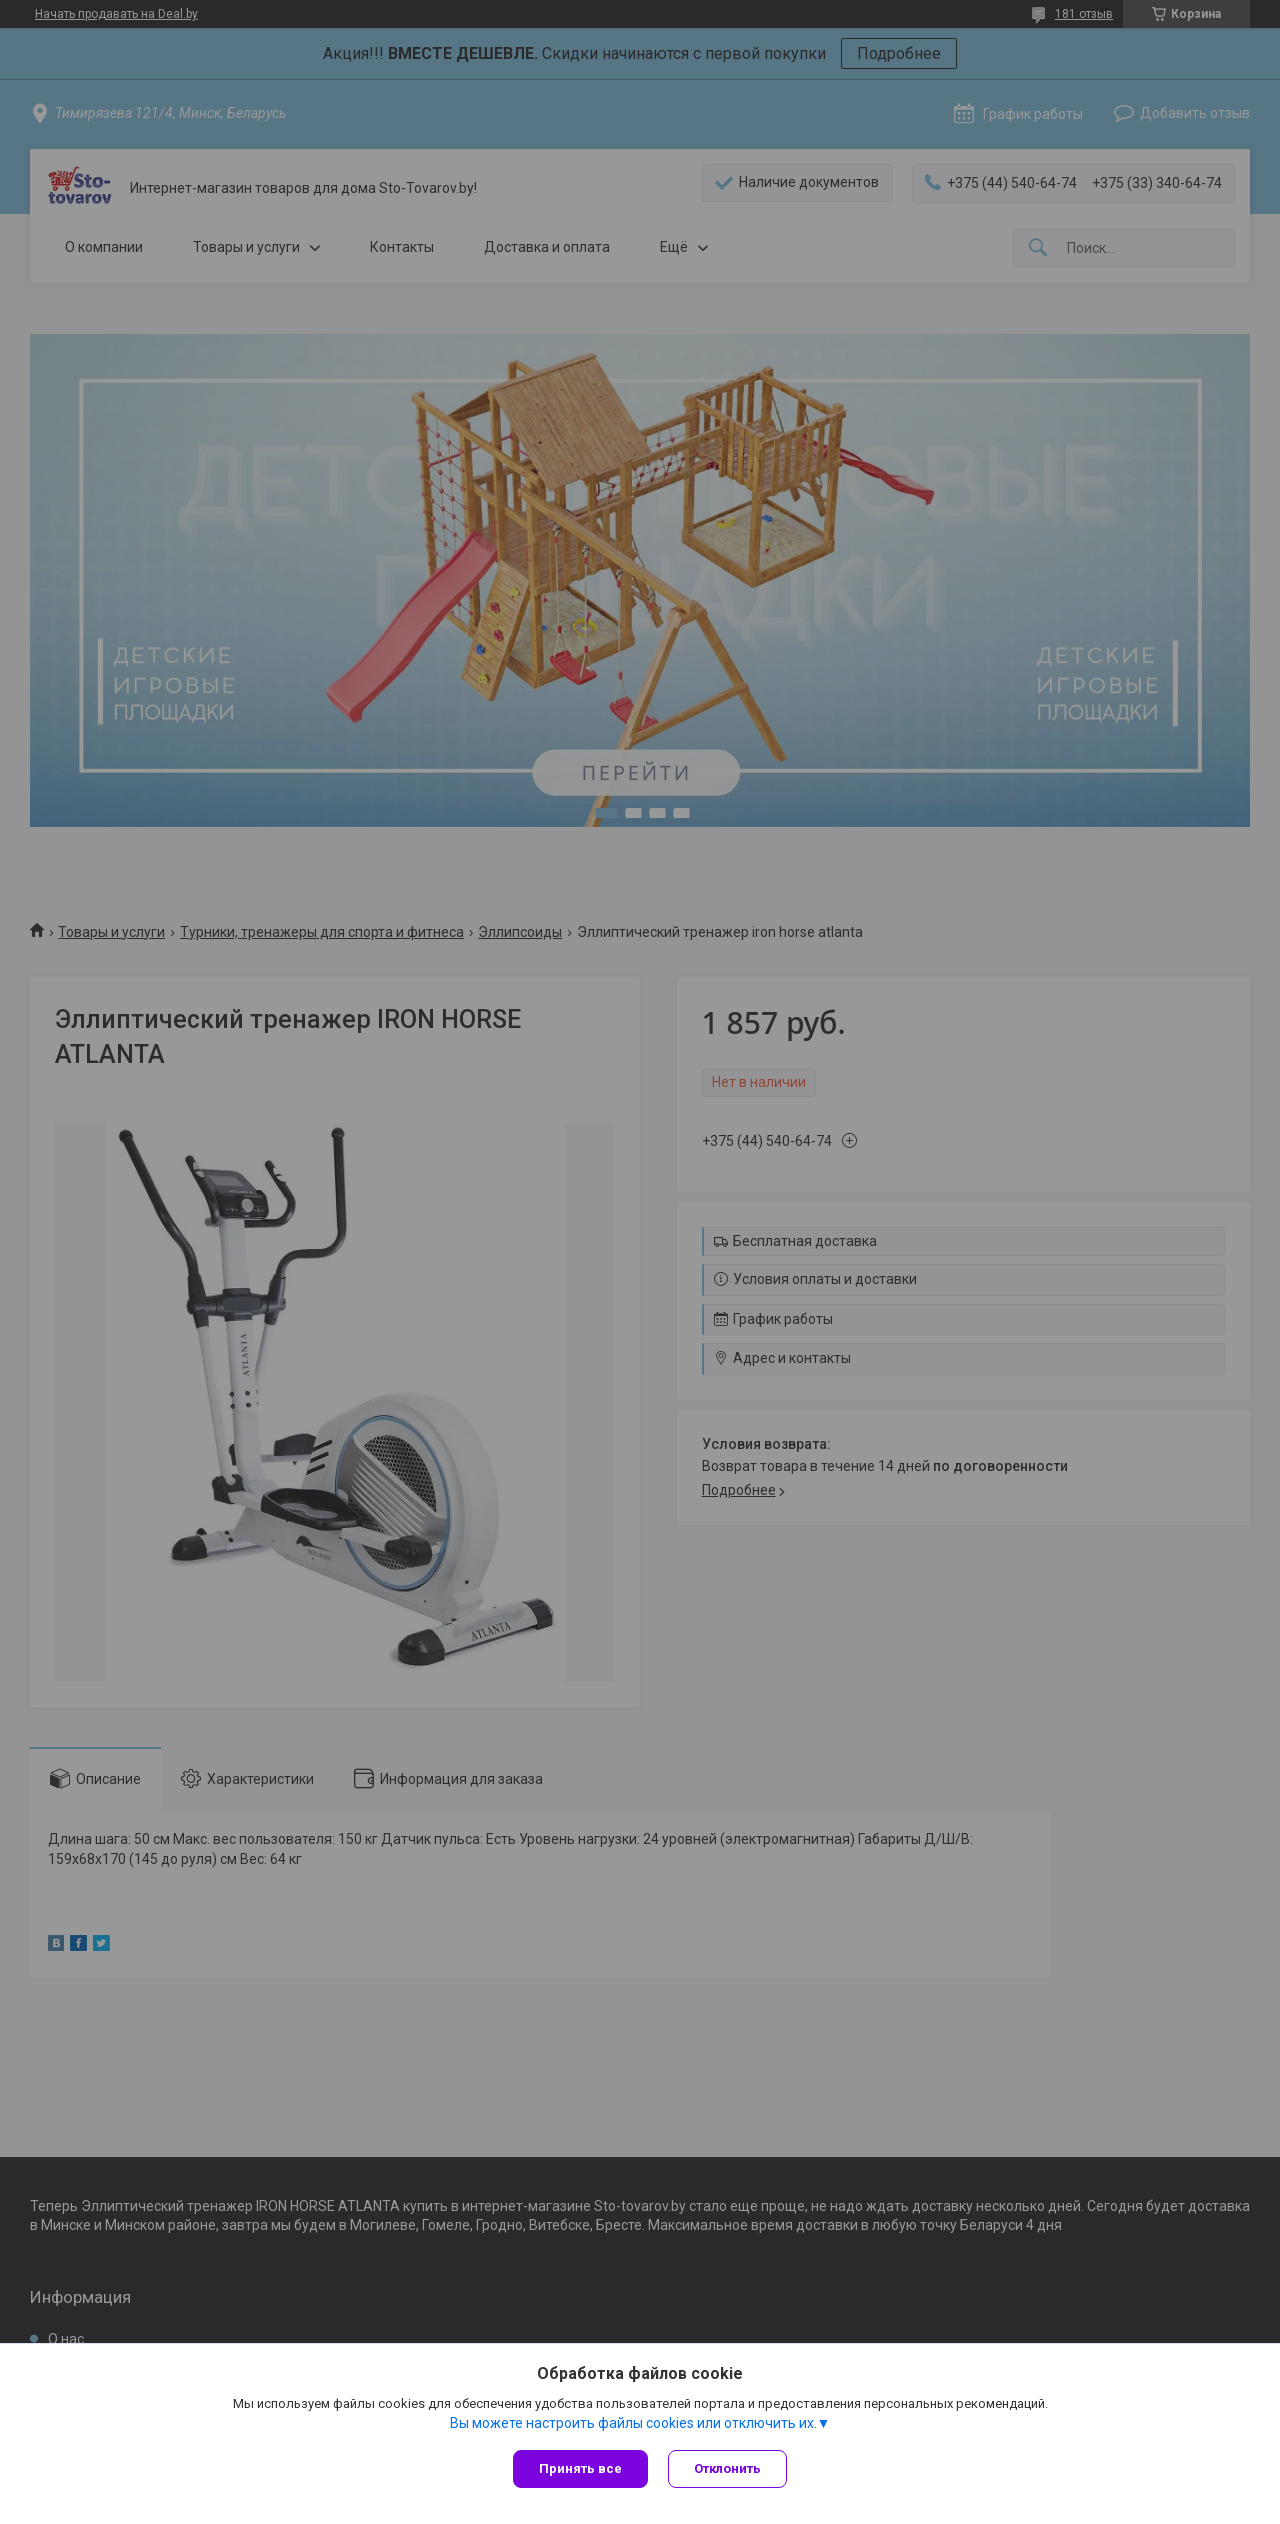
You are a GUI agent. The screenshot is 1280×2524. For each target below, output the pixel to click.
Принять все (580, 2468)
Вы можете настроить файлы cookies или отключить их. (633, 2423)
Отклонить (727, 2468)
